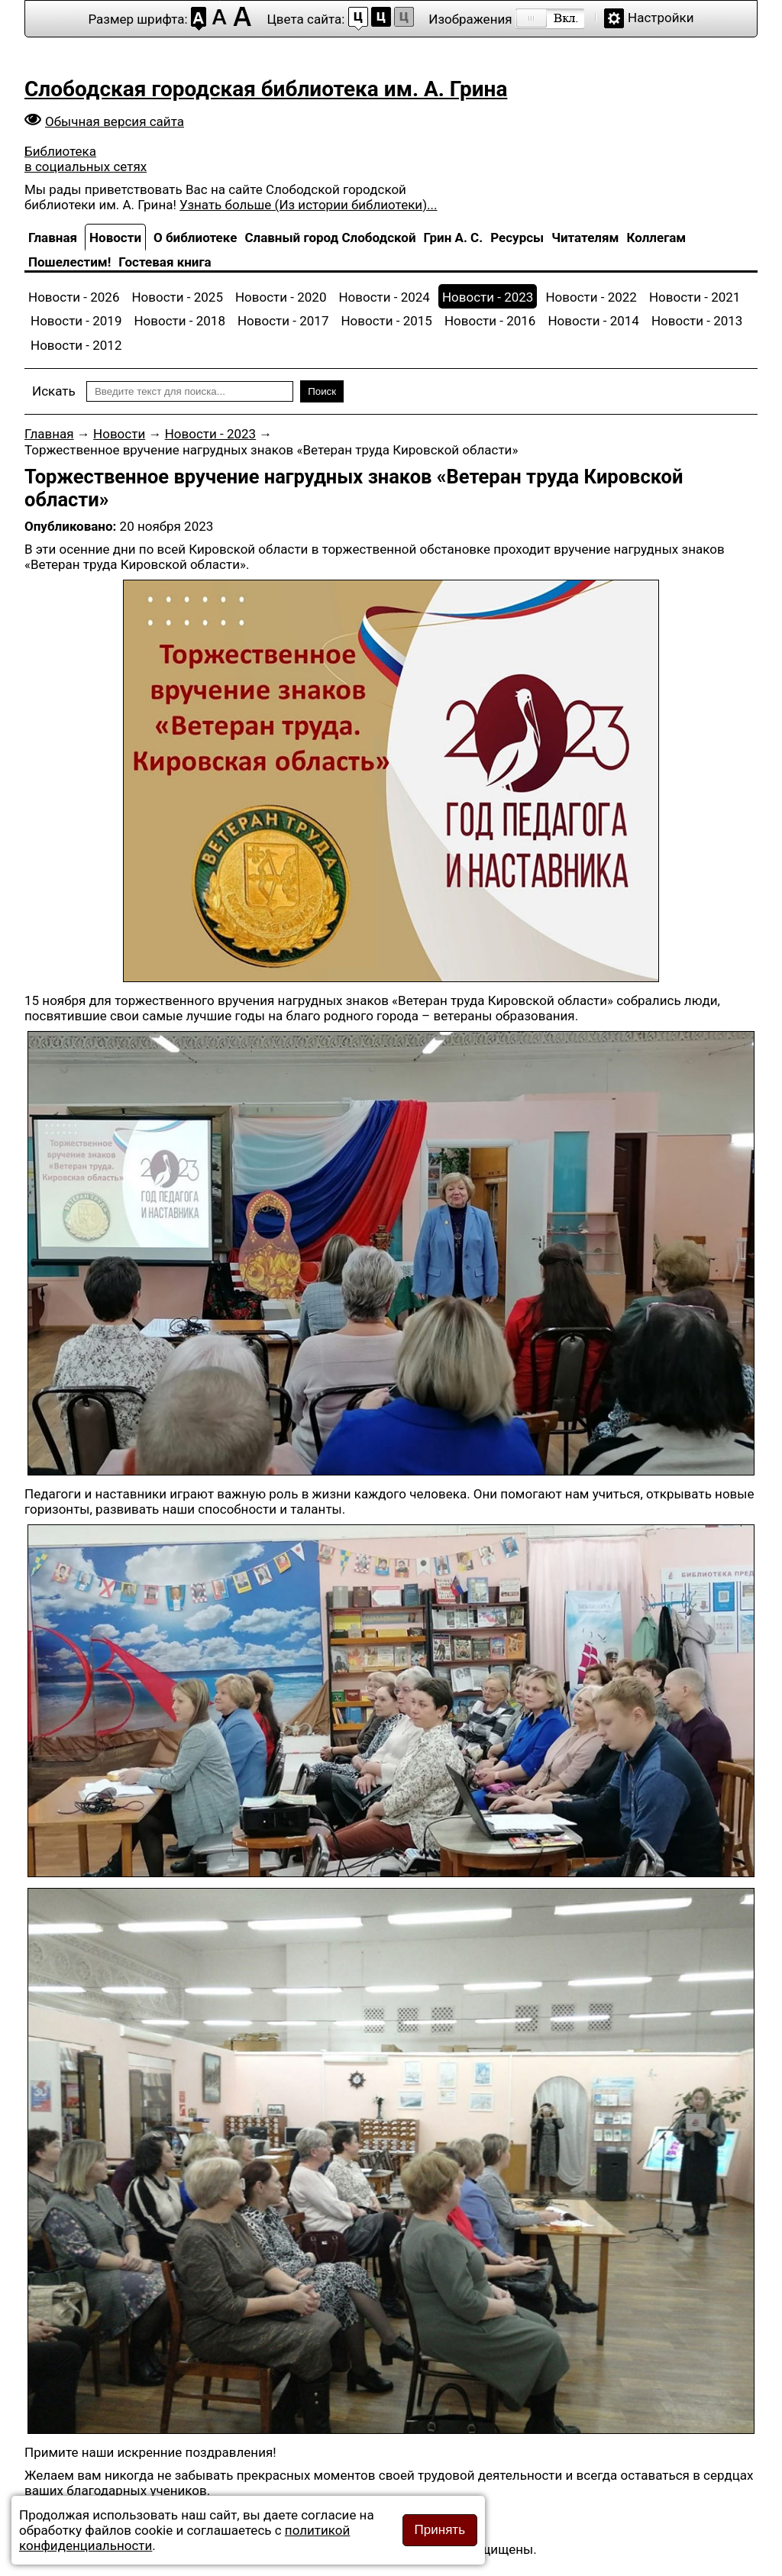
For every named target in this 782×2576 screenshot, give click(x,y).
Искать (54, 391)
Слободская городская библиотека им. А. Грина (265, 89)
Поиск (322, 391)
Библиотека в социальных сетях (85, 159)
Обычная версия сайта (114, 121)
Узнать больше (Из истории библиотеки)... (308, 204)
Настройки (661, 17)
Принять (440, 2530)
